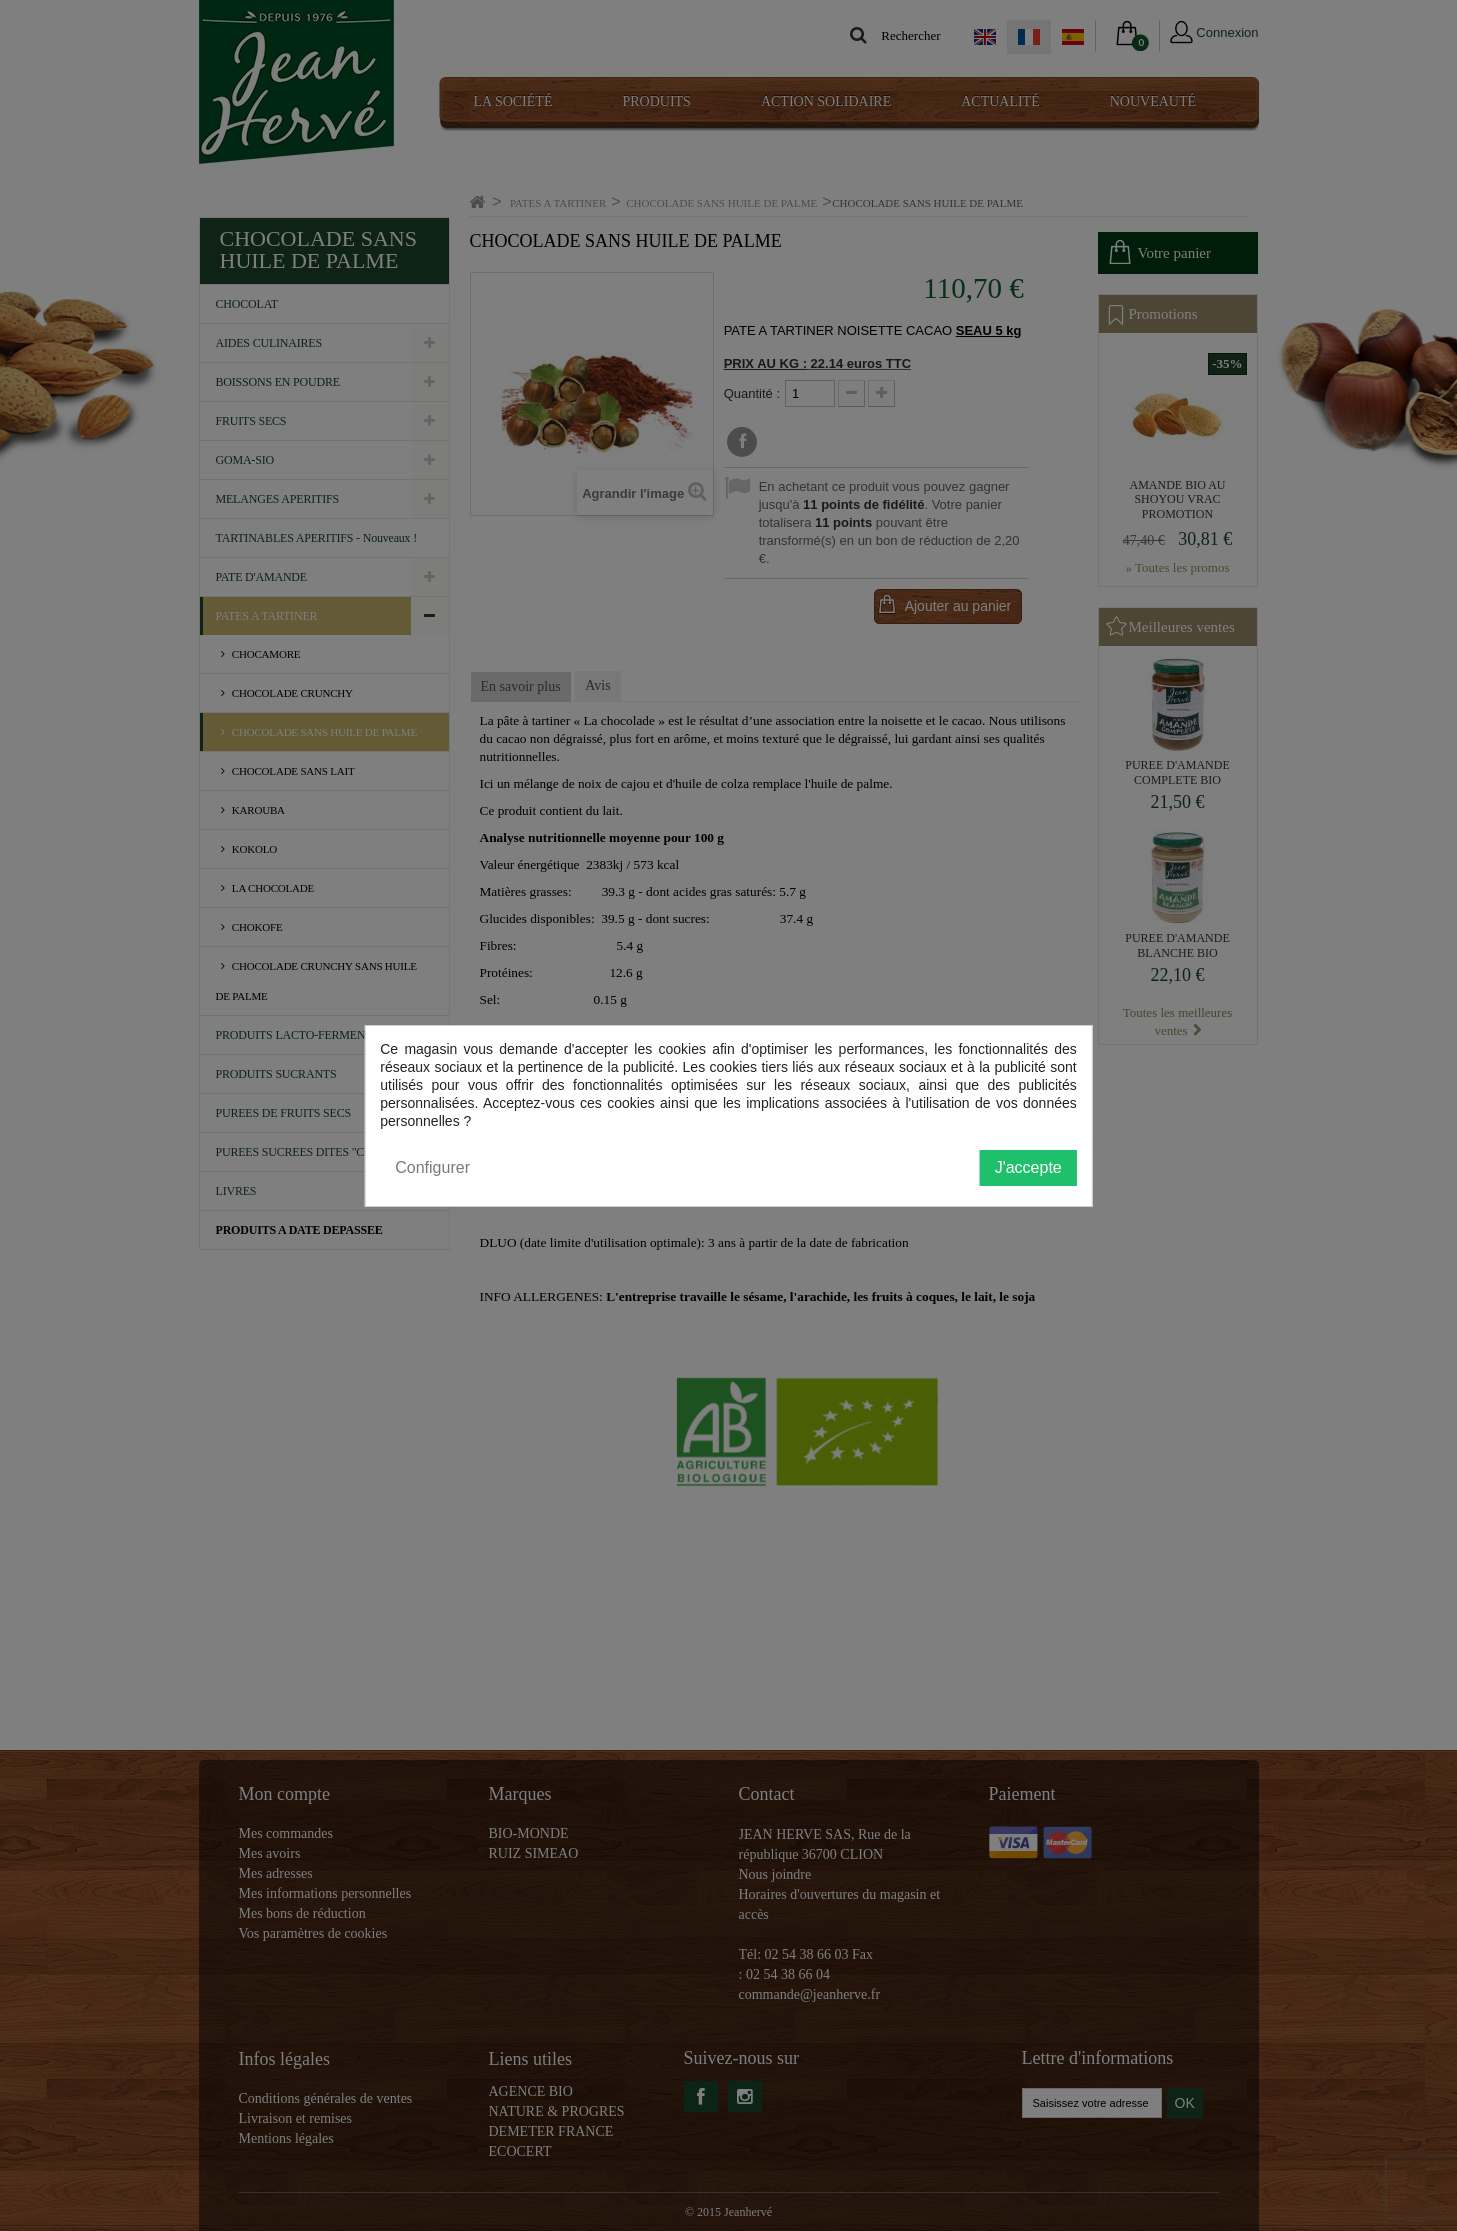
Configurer (432, 1167)
